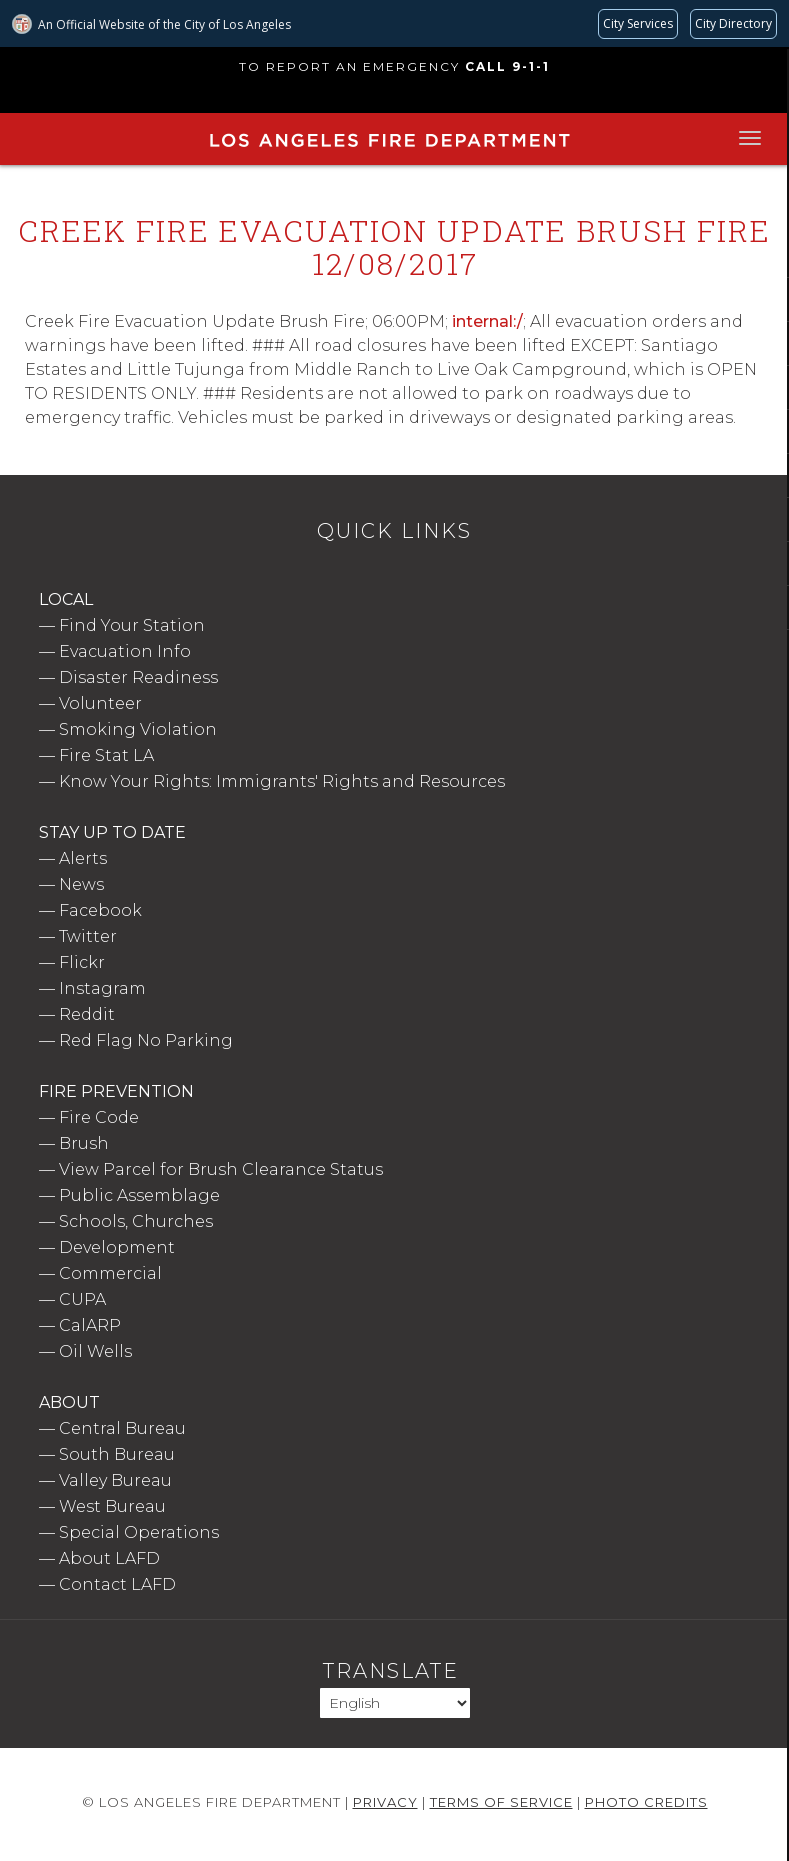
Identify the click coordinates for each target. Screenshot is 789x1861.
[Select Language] (395, 1703)
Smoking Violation (138, 729)
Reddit (87, 1014)
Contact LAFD (117, 1584)
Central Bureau (122, 1428)
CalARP (90, 1325)
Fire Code (99, 1117)
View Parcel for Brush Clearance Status (221, 1169)
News (81, 884)
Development (117, 1247)
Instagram (102, 988)
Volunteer (100, 703)
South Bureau (117, 1454)
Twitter (88, 936)
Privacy (385, 1802)
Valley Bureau (115, 1480)
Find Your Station (132, 625)
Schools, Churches (136, 1221)
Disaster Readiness (138, 677)
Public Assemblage (139, 1195)
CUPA (82, 1299)
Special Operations (139, 1532)
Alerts (83, 858)
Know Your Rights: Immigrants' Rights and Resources (282, 781)
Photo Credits (646, 1802)
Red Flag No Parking (146, 1040)
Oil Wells (95, 1351)
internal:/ (487, 321)
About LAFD (109, 1558)
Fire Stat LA (106, 755)
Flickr (82, 962)
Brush (84, 1143)
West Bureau (112, 1506)
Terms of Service (501, 1802)
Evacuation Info (125, 651)
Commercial (110, 1273)
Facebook (100, 910)
